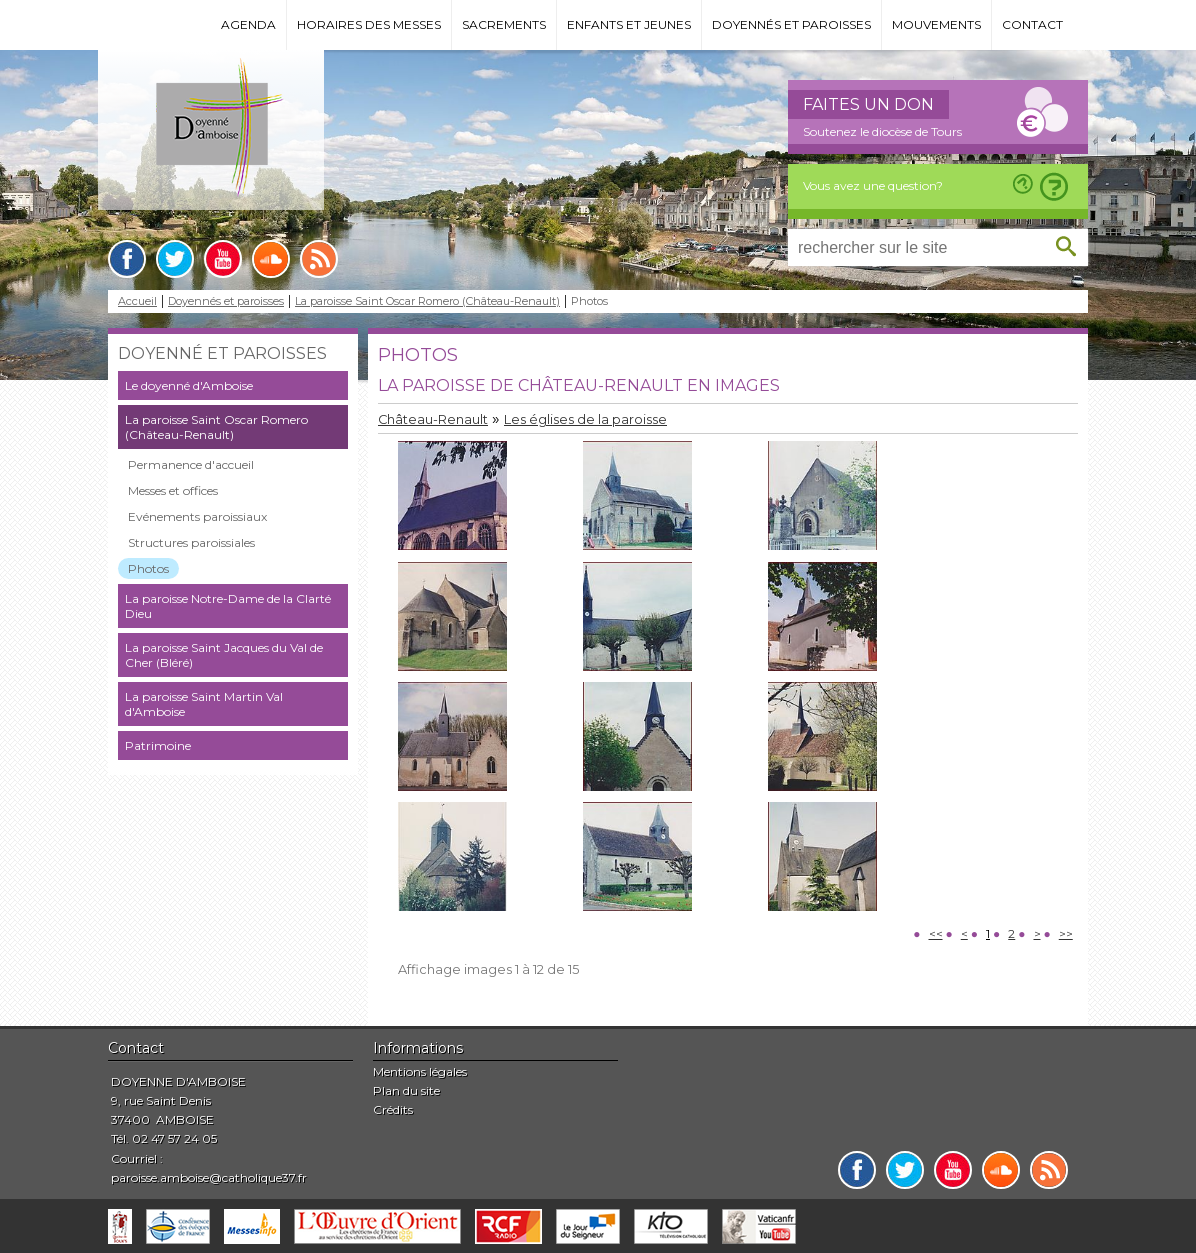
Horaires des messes (369, 24)
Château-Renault (433, 419)
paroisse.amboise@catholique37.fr (209, 1177)
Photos (148, 568)
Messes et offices (173, 490)
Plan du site (406, 1090)
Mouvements (936, 24)
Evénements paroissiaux (197, 516)
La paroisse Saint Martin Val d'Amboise (204, 704)
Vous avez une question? (873, 185)
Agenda (248, 24)
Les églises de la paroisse (585, 419)
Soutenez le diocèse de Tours (882, 131)
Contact (1032, 24)
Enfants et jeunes (629, 24)
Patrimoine (158, 745)
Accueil (137, 301)
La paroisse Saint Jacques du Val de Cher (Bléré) (224, 655)
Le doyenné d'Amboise (189, 385)
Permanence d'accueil (191, 464)
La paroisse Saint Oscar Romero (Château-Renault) (427, 301)
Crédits (393, 1109)
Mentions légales (420, 1071)
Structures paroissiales (191, 542)
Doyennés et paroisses (791, 24)
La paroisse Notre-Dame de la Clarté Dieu (228, 606)
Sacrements (504, 24)
